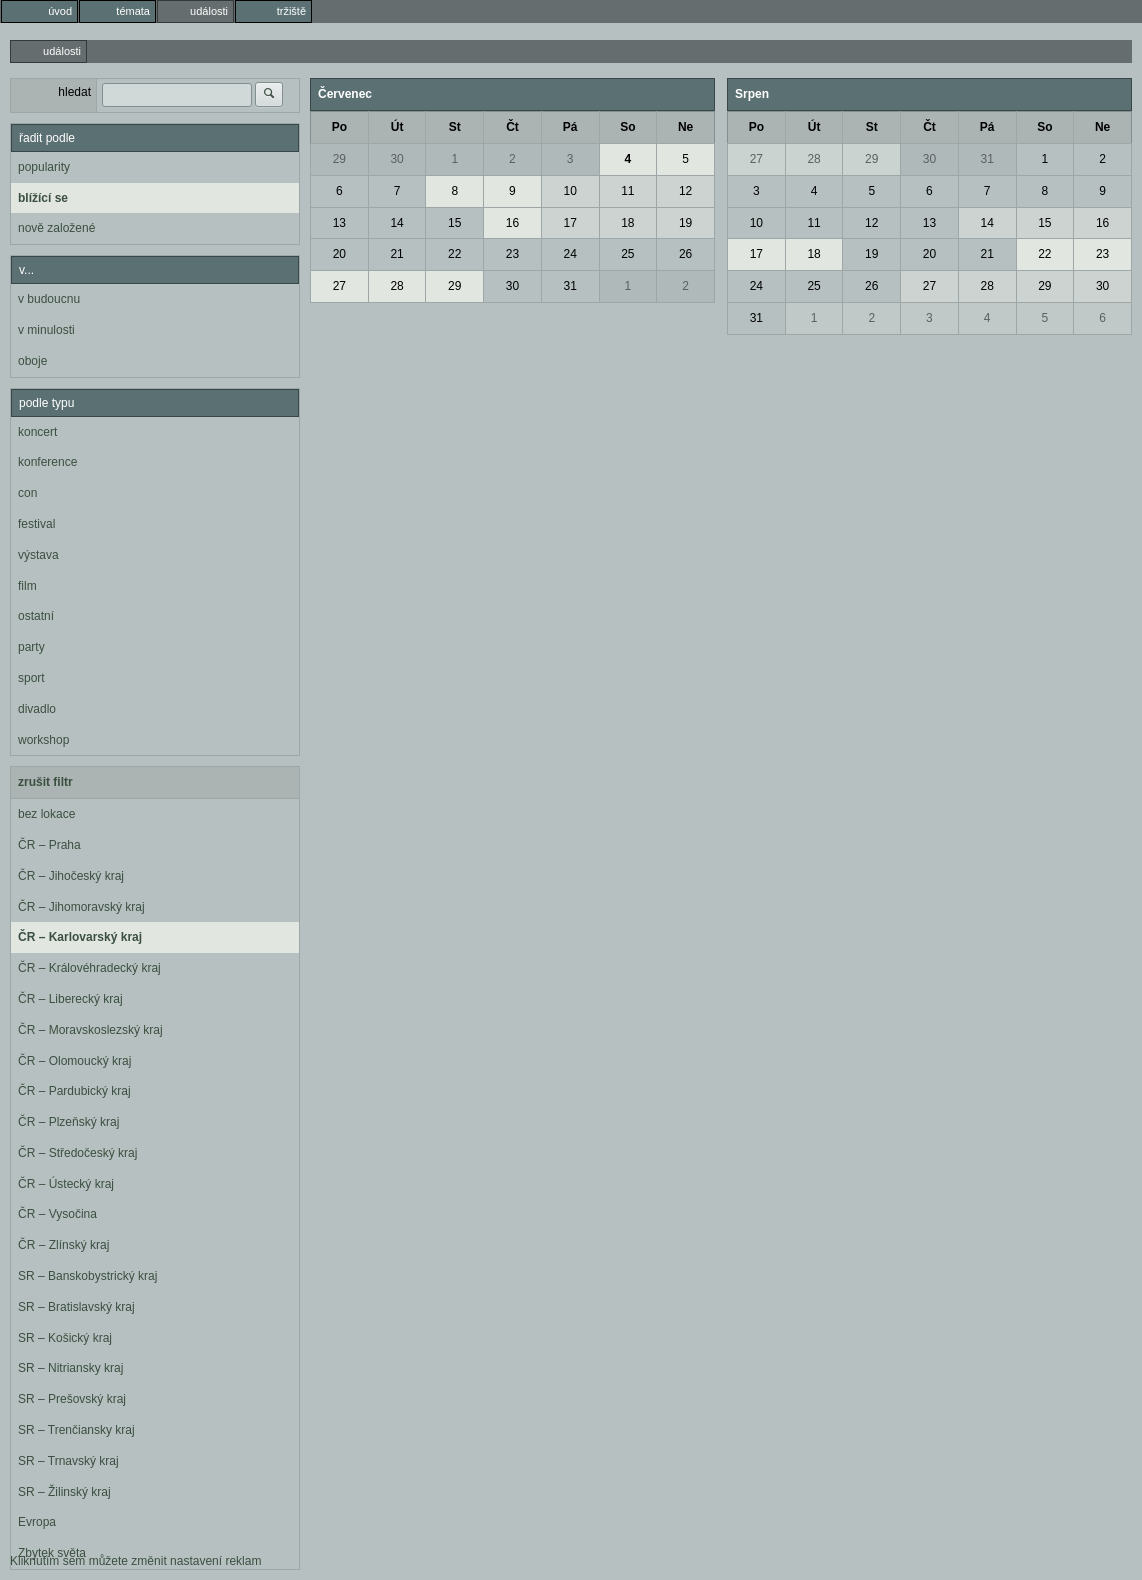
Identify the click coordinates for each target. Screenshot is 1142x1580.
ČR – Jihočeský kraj (71, 876)
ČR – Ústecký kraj (66, 1184)
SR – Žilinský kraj (64, 1492)
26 (685, 254)
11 (627, 191)
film (27, 586)
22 (454, 254)
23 (512, 254)
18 (627, 223)
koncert (37, 432)
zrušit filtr (45, 782)
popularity (44, 167)
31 (569, 286)
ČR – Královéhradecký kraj (89, 968)
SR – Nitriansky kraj (70, 1368)
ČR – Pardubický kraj (74, 1091)
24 (569, 254)
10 (569, 191)
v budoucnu (49, 299)
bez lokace (46, 814)
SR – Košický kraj (65, 1338)
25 (627, 254)
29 (339, 159)
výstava (38, 555)
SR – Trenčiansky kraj (76, 1430)
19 (685, 223)
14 (396, 223)
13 (339, 223)
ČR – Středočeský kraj (77, 1153)
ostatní (36, 616)
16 (512, 223)
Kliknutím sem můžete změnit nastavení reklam (135, 1561)
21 (396, 254)
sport (31, 678)
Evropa (37, 1522)
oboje (32, 361)
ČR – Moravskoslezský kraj (90, 1030)
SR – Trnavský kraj (68, 1461)
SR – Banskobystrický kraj (87, 1276)
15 (454, 223)
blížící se (43, 198)
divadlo (37, 709)
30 (396, 159)
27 (339, 286)
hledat (74, 92)
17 (569, 223)
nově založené (56, 228)
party (31, 647)
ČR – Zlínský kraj (63, 1245)
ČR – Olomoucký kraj (74, 1061)
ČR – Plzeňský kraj (68, 1122)
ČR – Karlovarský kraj (80, 937)
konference (47, 462)
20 (339, 254)
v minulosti (46, 330)
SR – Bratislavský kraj (76, 1307)
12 (685, 191)
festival (36, 524)
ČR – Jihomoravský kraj (81, 907)
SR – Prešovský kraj (72, 1399)
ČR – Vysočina (57, 1214)
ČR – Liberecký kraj (70, 999)
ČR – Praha (49, 845)
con (27, 493)
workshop (43, 740)
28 (396, 286)
